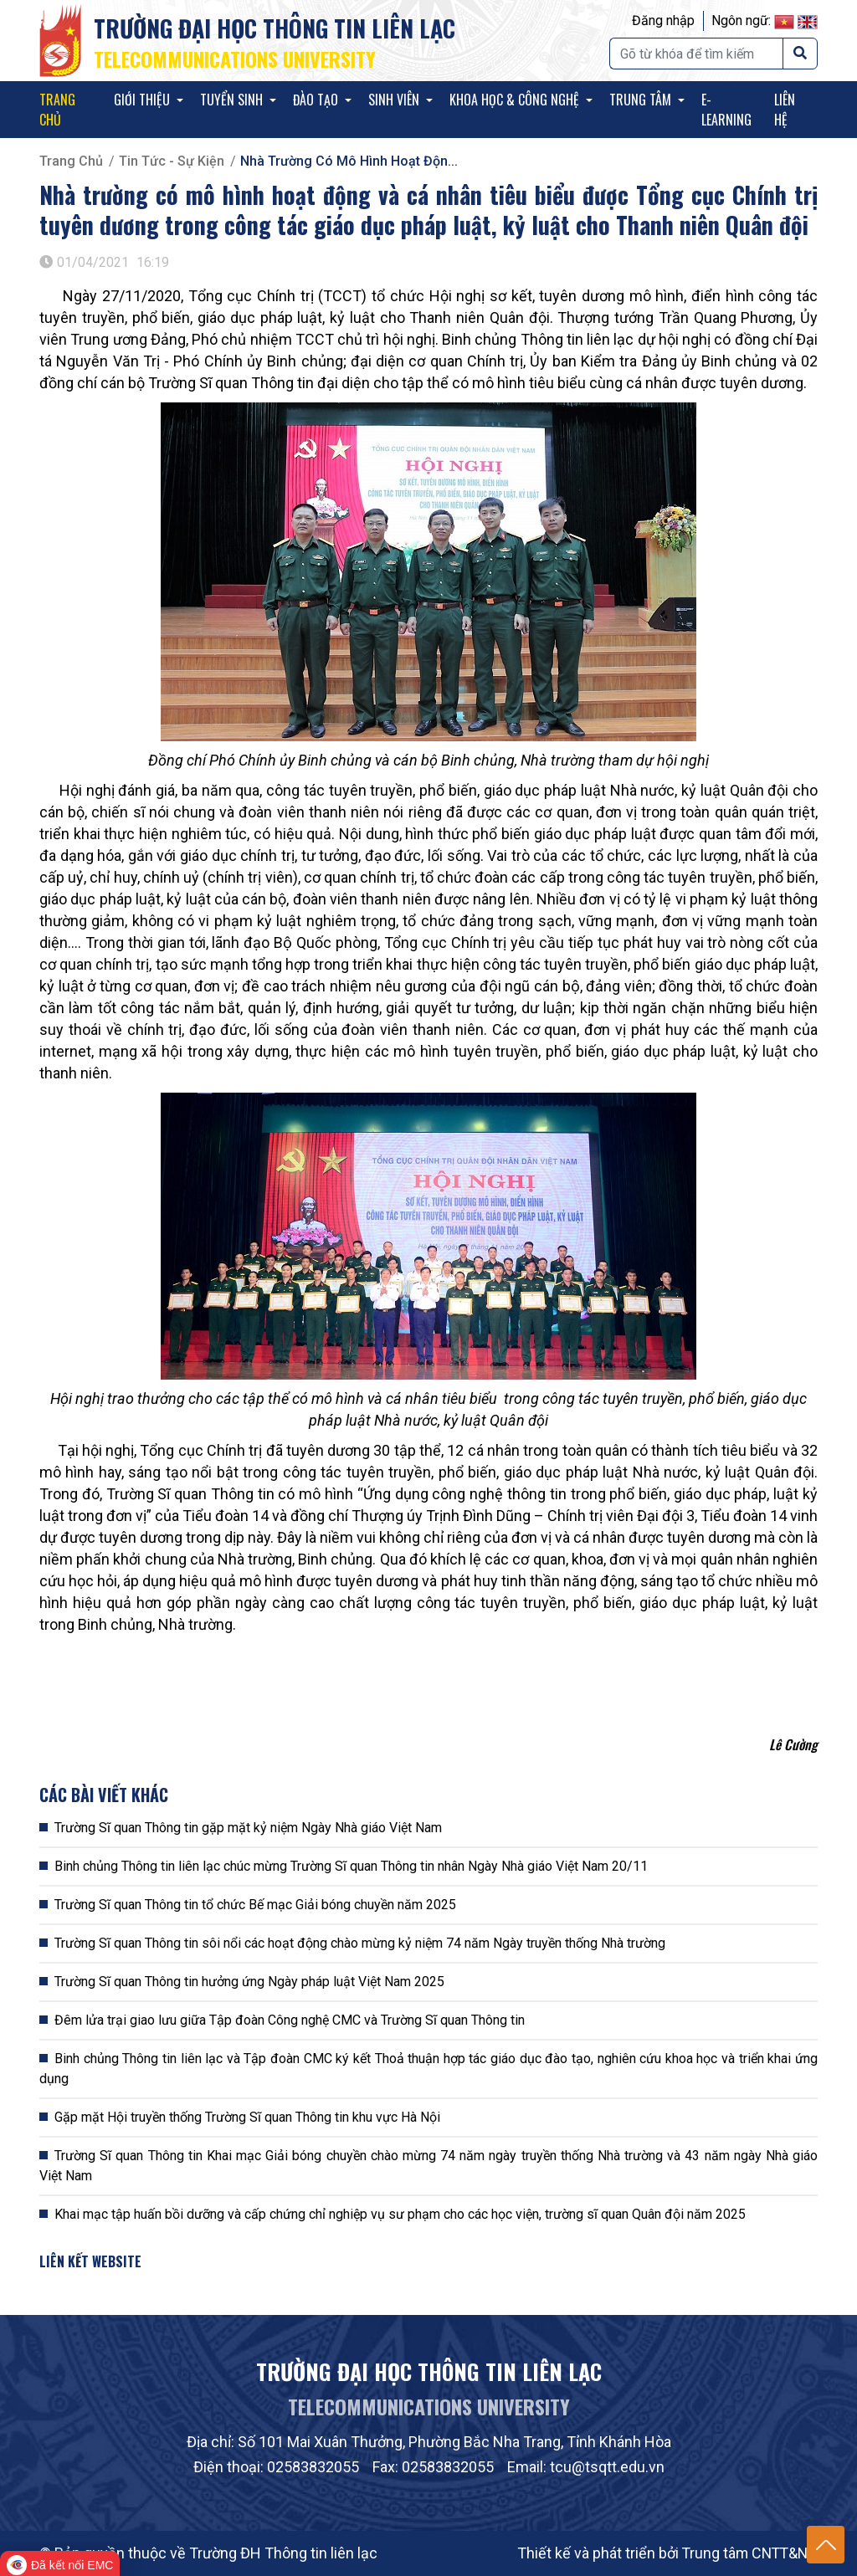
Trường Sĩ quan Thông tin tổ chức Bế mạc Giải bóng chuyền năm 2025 (255, 1905)
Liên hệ (784, 110)
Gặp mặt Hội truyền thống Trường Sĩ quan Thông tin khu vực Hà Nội (247, 2117)
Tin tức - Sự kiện (171, 161)
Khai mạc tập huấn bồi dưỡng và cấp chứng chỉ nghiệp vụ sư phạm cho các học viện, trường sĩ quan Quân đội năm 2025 (400, 2214)
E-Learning (726, 110)
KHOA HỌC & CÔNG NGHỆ (515, 100)
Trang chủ (57, 110)
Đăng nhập (663, 20)
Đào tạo (317, 100)
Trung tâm (642, 100)
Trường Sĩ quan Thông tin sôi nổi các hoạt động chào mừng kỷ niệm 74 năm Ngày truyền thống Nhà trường (359, 1943)
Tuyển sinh (233, 100)
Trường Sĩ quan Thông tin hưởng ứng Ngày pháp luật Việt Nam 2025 (249, 1982)
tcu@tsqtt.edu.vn (607, 2467)
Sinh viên (395, 100)
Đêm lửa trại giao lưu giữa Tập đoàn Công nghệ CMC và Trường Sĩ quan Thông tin (289, 2020)
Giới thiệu (143, 100)
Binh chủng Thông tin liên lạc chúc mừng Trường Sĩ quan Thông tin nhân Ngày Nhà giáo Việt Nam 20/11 (351, 1866)
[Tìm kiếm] (696, 53)
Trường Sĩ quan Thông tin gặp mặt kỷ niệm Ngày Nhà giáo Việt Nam (248, 1828)
